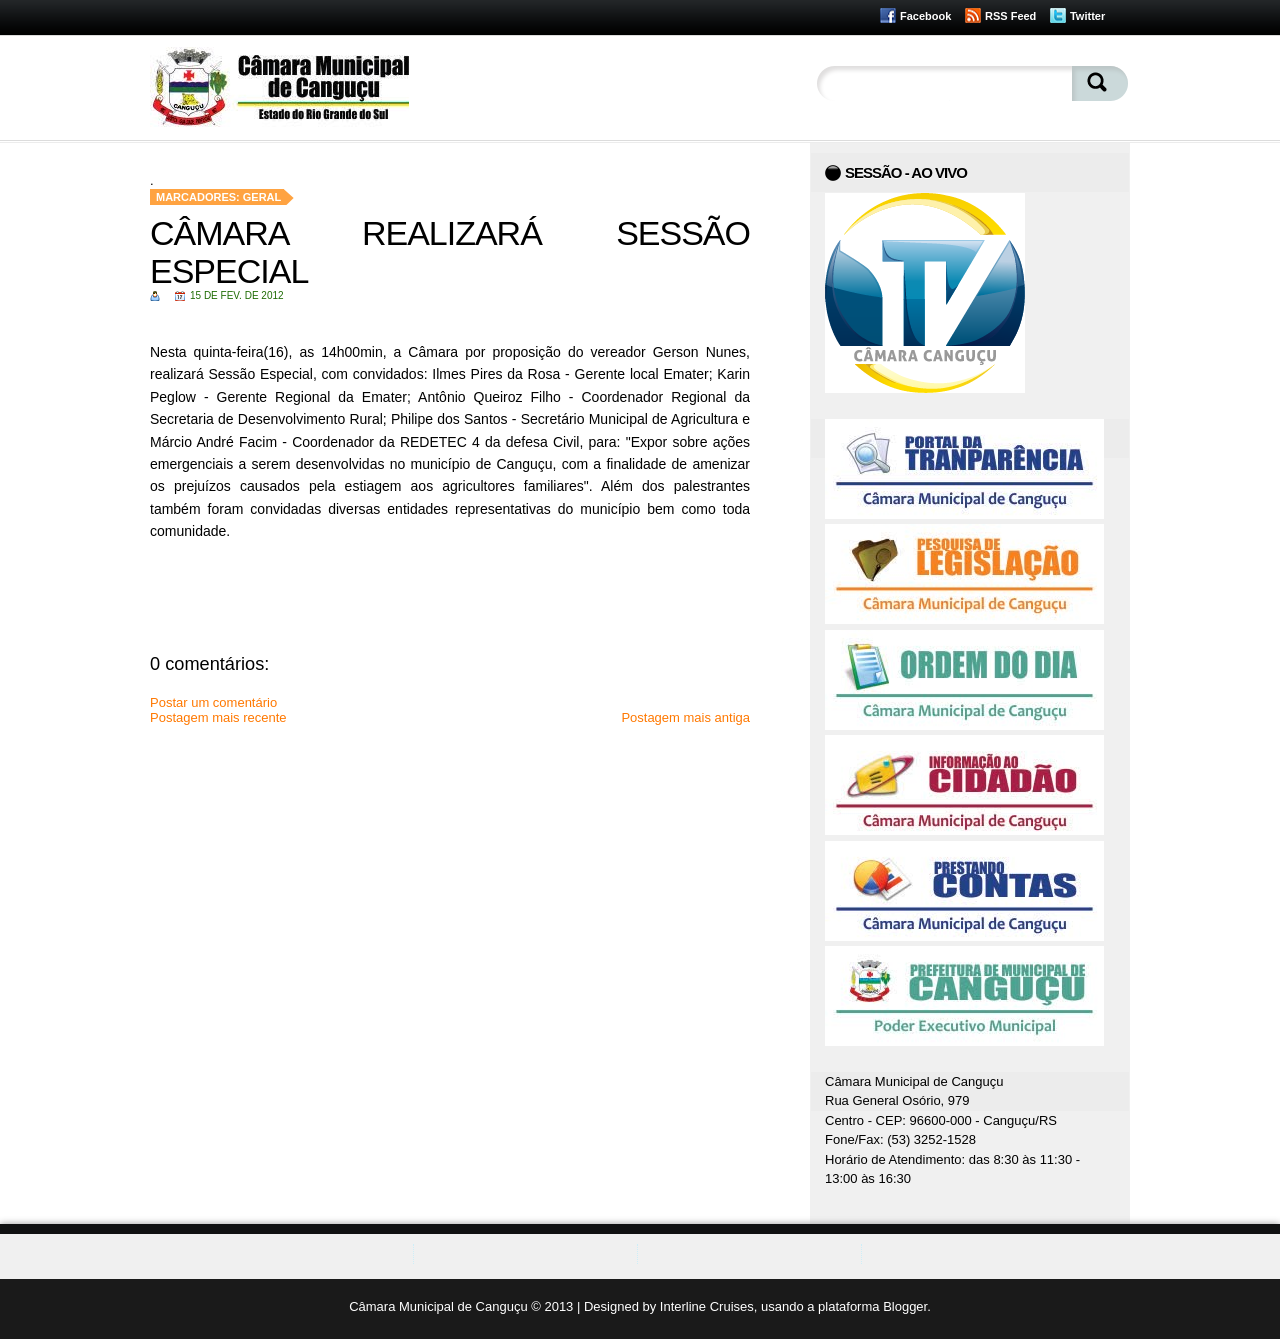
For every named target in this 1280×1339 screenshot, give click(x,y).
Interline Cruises (707, 1306)
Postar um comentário (213, 702)
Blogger (905, 1306)
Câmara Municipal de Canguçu (438, 1306)
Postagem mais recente (218, 717)
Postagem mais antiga (685, 717)
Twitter (1087, 16)
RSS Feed (1010, 16)
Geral (262, 197)
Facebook (925, 16)
